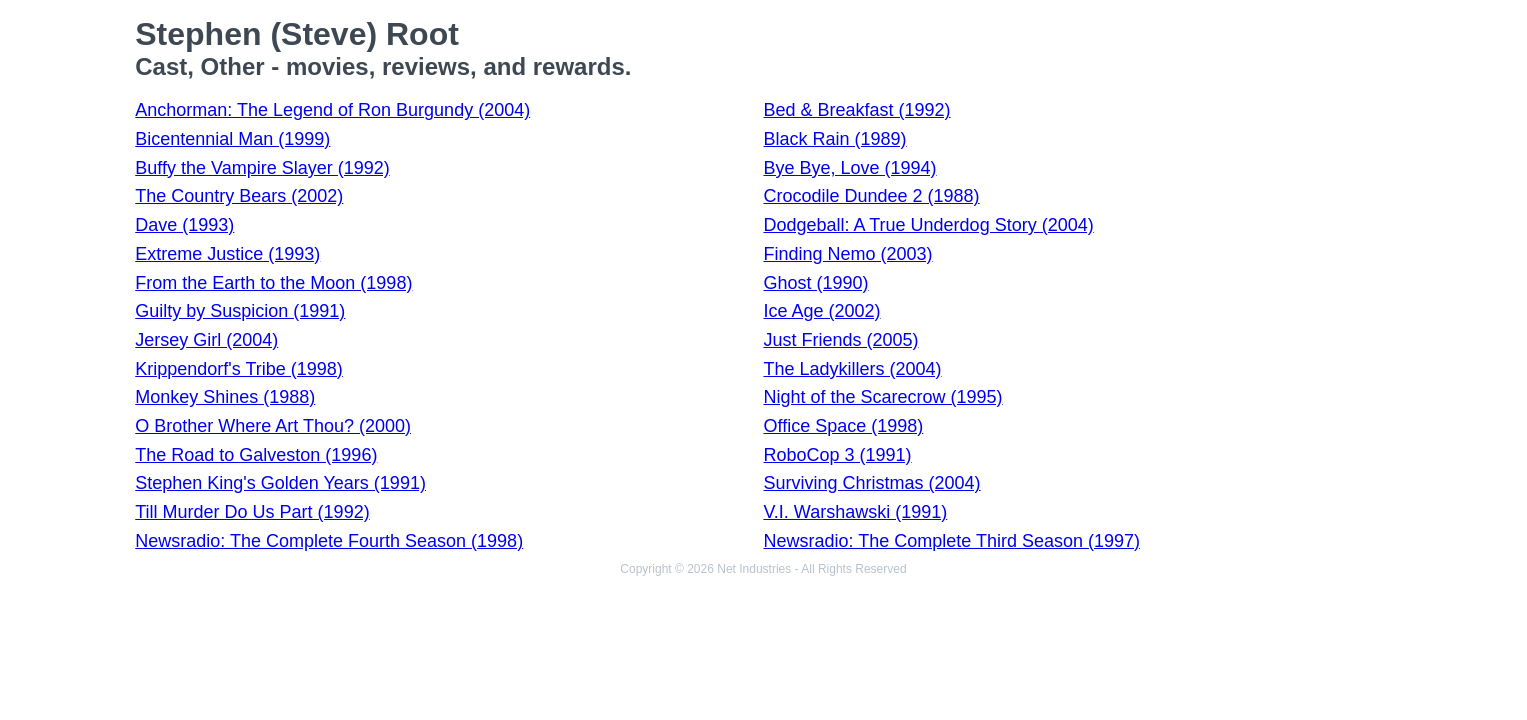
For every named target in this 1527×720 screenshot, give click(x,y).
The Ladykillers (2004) (852, 369)
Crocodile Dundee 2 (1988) (871, 196)
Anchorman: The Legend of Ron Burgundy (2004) (332, 110)
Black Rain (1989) (834, 139)
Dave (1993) (184, 225)
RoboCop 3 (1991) (837, 455)
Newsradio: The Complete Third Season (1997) (951, 541)
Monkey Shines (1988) (225, 397)
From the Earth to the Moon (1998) (273, 283)
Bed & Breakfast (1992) (856, 110)
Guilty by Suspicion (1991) (240, 311)
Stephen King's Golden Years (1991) (280, 483)
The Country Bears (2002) (239, 196)
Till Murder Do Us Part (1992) (252, 512)
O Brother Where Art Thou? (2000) (273, 426)
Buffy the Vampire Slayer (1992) (262, 168)
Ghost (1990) (815, 283)
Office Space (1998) (843, 426)
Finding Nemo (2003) (847, 254)
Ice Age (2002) (821, 311)
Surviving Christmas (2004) (871, 483)
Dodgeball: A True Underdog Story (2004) (928, 225)
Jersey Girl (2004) (206, 340)
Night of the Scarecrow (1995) (882, 397)
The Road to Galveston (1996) (256, 455)
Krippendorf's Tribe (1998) (239, 369)
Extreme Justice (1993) (227, 254)
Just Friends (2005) (840, 340)
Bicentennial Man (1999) (232, 139)
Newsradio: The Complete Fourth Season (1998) (329, 541)
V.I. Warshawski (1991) (855, 512)
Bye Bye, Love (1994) (849, 168)
